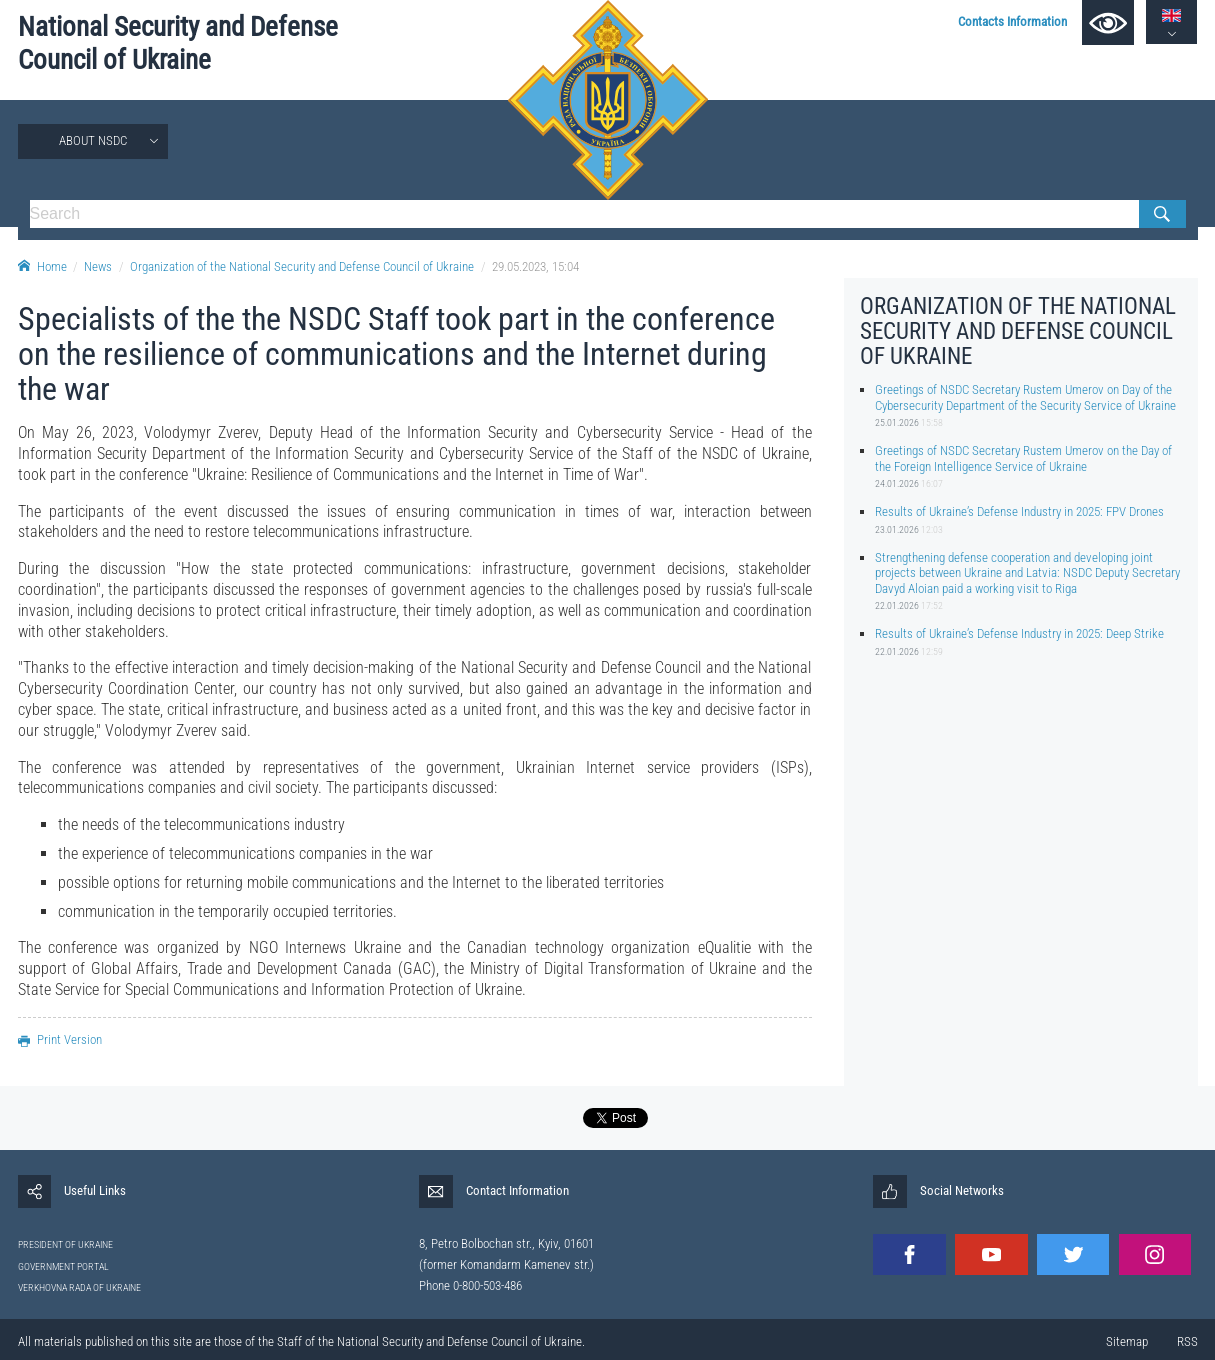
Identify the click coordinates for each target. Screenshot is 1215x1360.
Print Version (60, 1039)
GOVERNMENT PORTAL (63, 1266)
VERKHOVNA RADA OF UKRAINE (79, 1287)
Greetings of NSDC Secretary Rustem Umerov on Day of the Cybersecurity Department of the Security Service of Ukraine (1025, 397)
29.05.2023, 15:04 (535, 266)
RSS (1187, 1341)
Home (42, 266)
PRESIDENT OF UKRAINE (65, 1244)
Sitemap (1127, 1341)
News (98, 266)
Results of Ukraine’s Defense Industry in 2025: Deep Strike (1019, 633)
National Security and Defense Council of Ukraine (178, 43)
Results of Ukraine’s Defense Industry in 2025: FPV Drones (1019, 511)
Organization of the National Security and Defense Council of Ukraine (302, 266)
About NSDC (93, 140)
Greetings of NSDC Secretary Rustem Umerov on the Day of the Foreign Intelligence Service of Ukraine (1023, 458)
